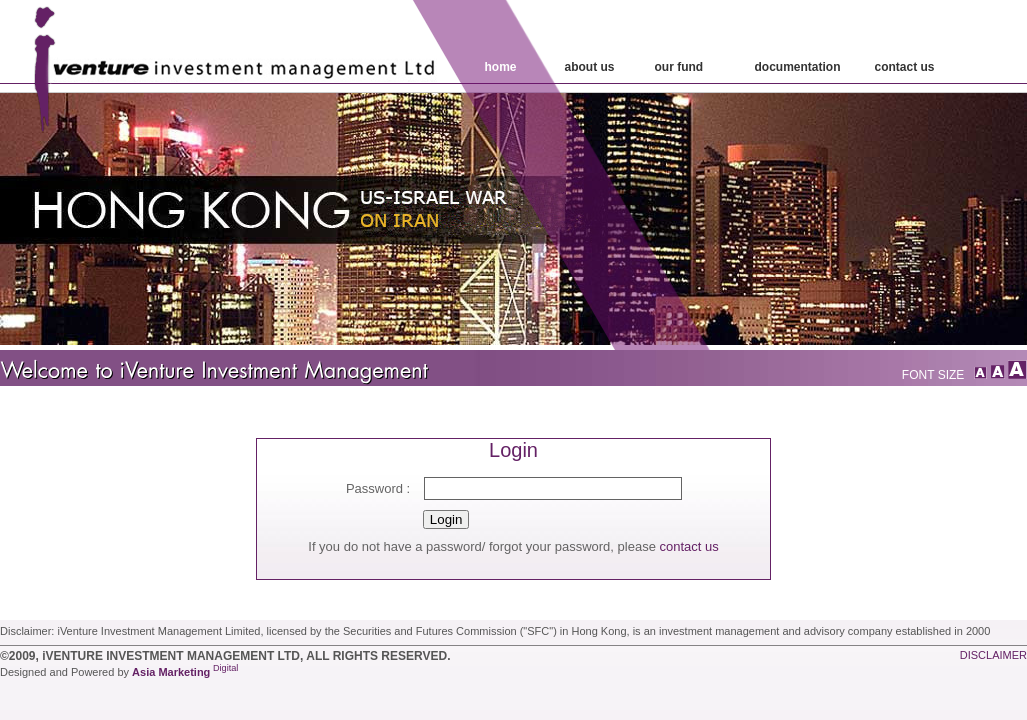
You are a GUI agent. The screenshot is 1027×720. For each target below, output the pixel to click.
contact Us (905, 67)
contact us (688, 546)
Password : (378, 488)
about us (590, 67)
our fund (679, 67)
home (501, 67)
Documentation (798, 67)
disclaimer (993, 655)
